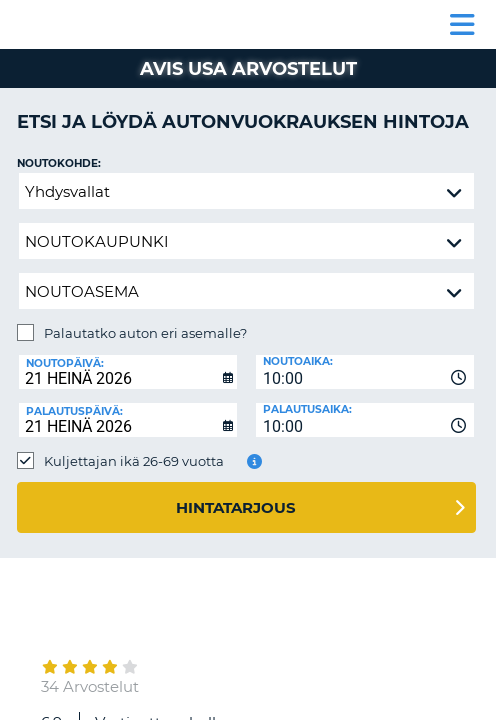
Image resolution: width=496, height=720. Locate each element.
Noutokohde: (59, 163)
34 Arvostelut (90, 686)
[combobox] (365, 372)
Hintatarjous (236, 507)
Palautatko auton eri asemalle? (145, 333)
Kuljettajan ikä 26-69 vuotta (134, 461)
